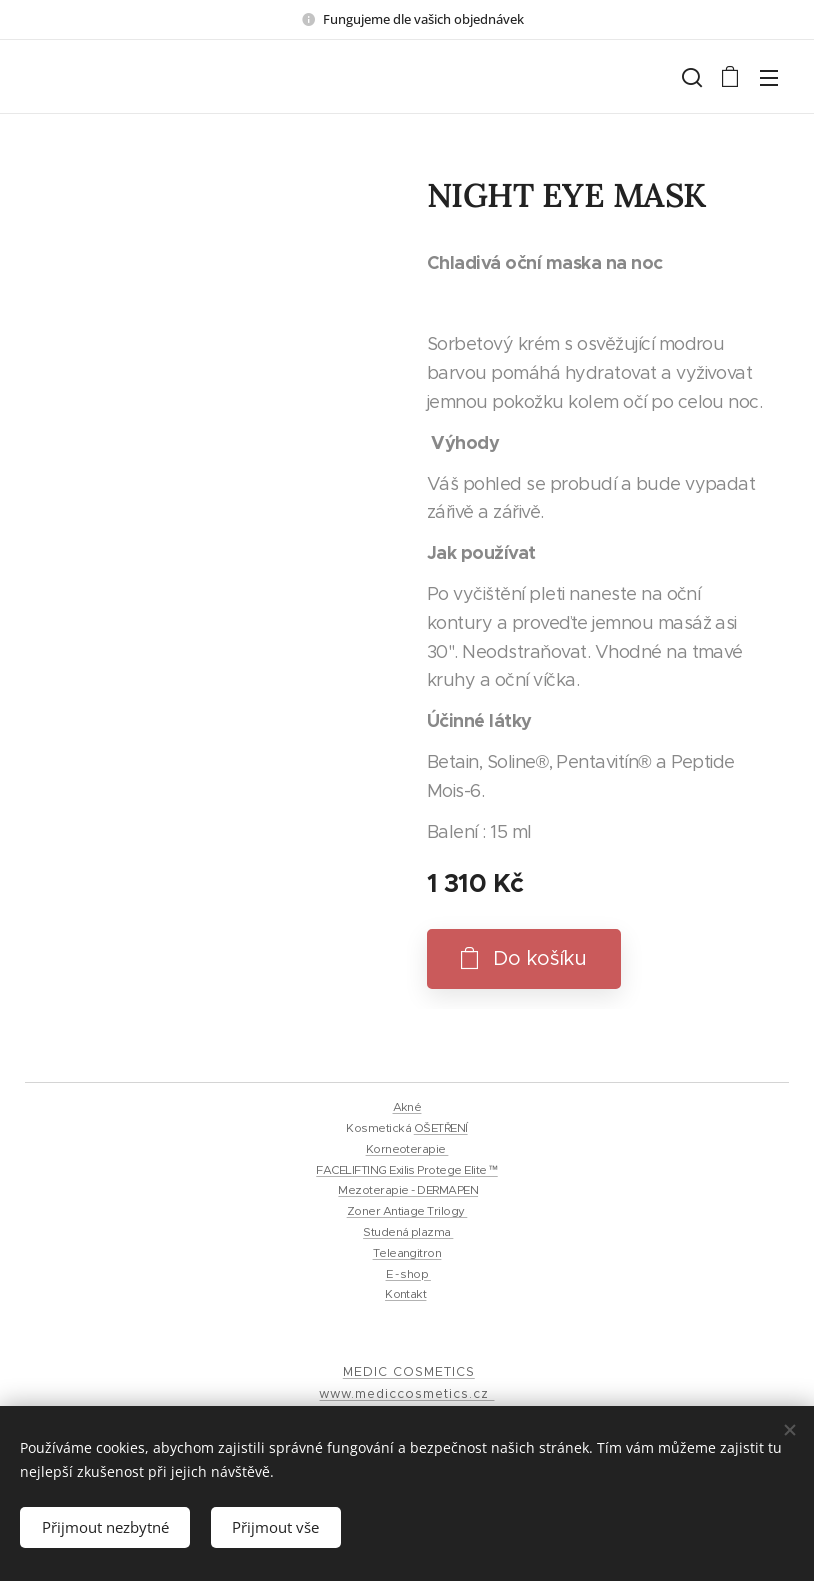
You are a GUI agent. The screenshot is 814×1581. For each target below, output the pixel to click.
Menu (769, 78)
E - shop (408, 1274)
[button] (690, 77)
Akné (407, 1107)
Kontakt (405, 1294)
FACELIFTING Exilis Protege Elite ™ (406, 1170)
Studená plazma (408, 1232)
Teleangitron (407, 1253)
